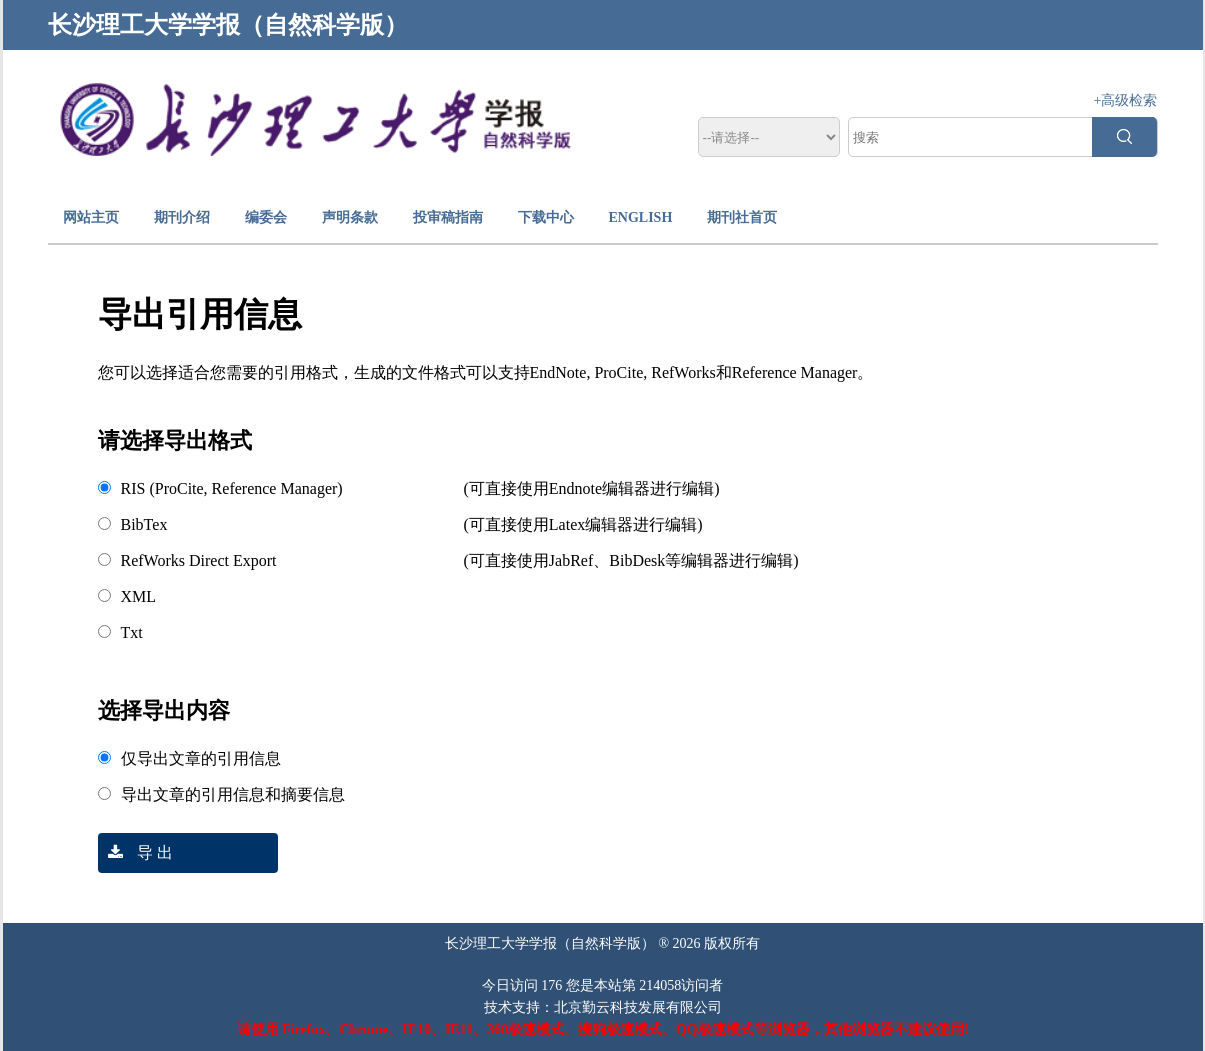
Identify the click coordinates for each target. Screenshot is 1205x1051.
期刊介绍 (182, 217)
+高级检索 (1126, 100)
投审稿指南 (448, 217)
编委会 (266, 217)
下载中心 (546, 217)
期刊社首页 (742, 217)
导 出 (135, 852)
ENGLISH (641, 217)
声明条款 (350, 217)
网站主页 (91, 217)
